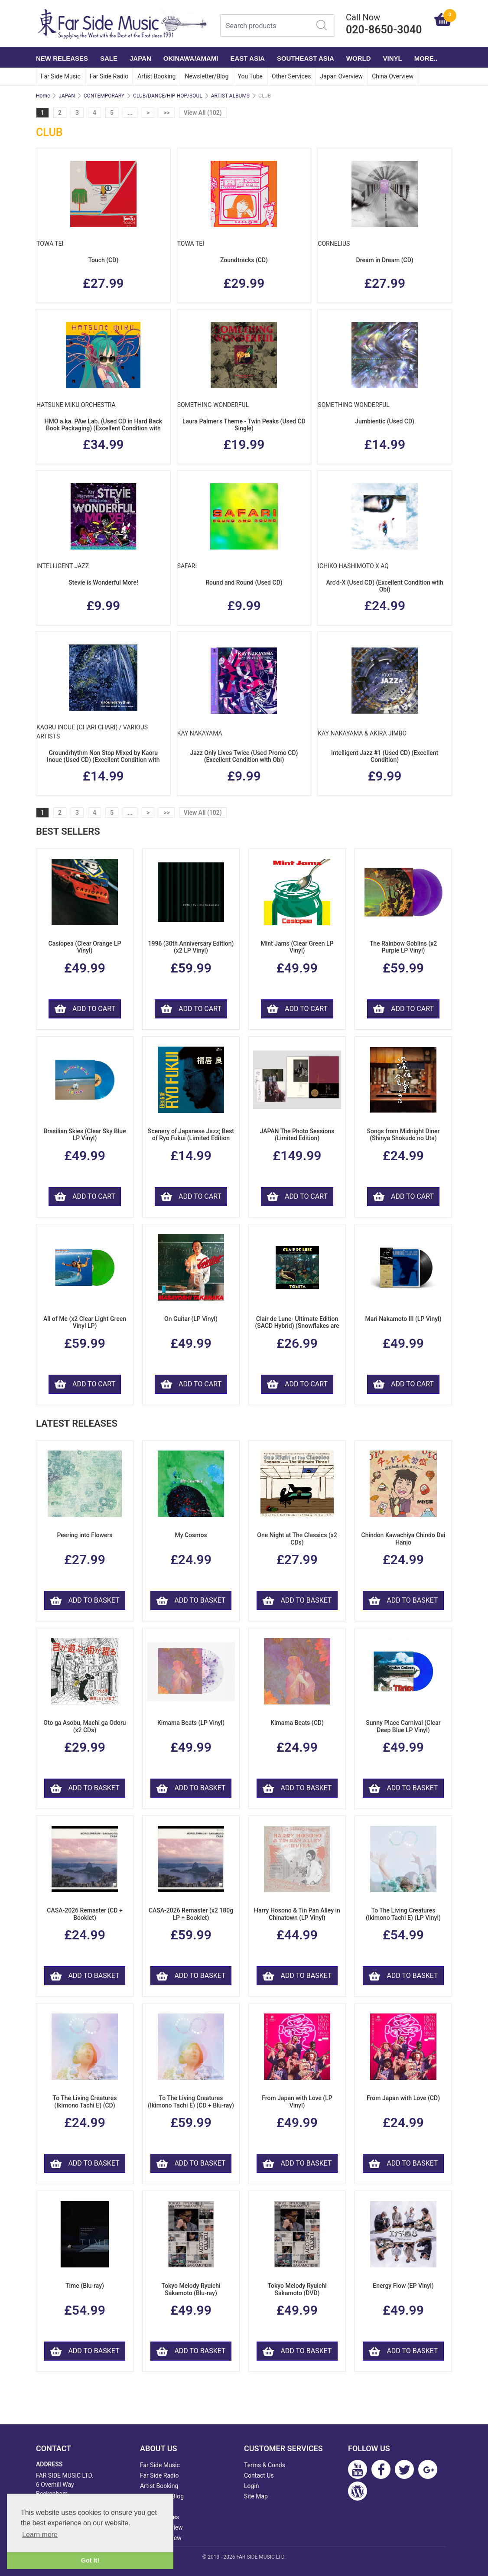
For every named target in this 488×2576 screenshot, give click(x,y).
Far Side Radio (109, 76)
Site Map (256, 2496)
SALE (108, 58)
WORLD (358, 58)
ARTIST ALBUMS (230, 96)
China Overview (392, 76)
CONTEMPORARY (104, 96)
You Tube (250, 76)
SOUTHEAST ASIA (305, 58)
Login (251, 2485)
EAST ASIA (247, 58)
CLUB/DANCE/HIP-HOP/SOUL (167, 96)
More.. (425, 58)
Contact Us (259, 2475)
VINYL (392, 58)
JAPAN (140, 58)
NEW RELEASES (62, 58)
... (130, 112)
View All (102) (203, 112)
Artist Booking (156, 76)
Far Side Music (61, 76)
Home (43, 96)
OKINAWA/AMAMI (190, 58)
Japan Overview (341, 76)
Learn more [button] (40, 2534)
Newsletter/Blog (206, 76)
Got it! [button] (90, 2560)
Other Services (291, 76)
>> (166, 112)
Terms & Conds (264, 2465)
